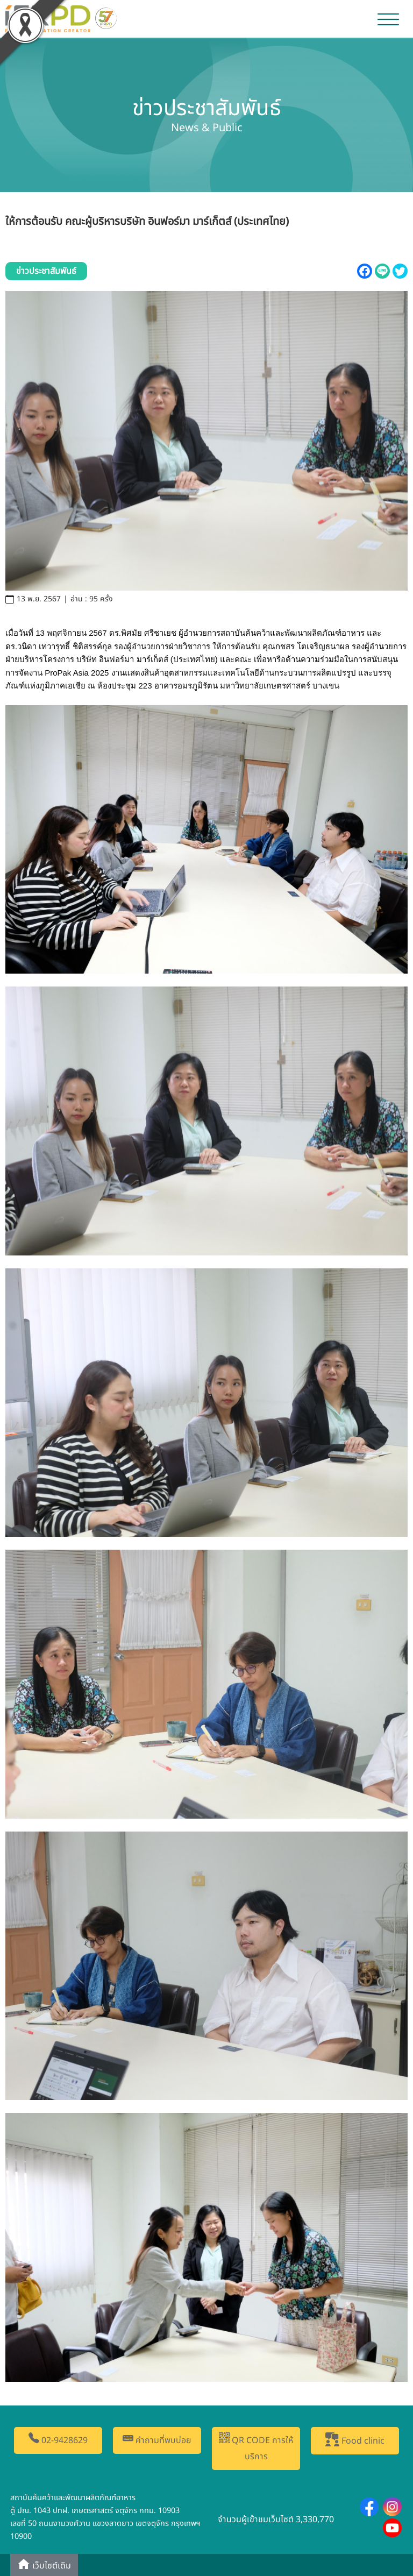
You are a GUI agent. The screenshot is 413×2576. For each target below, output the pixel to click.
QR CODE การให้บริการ (256, 2447)
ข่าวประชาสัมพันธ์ (46, 271)
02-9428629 (58, 2439)
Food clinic (354, 2439)
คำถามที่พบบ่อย (157, 2439)
